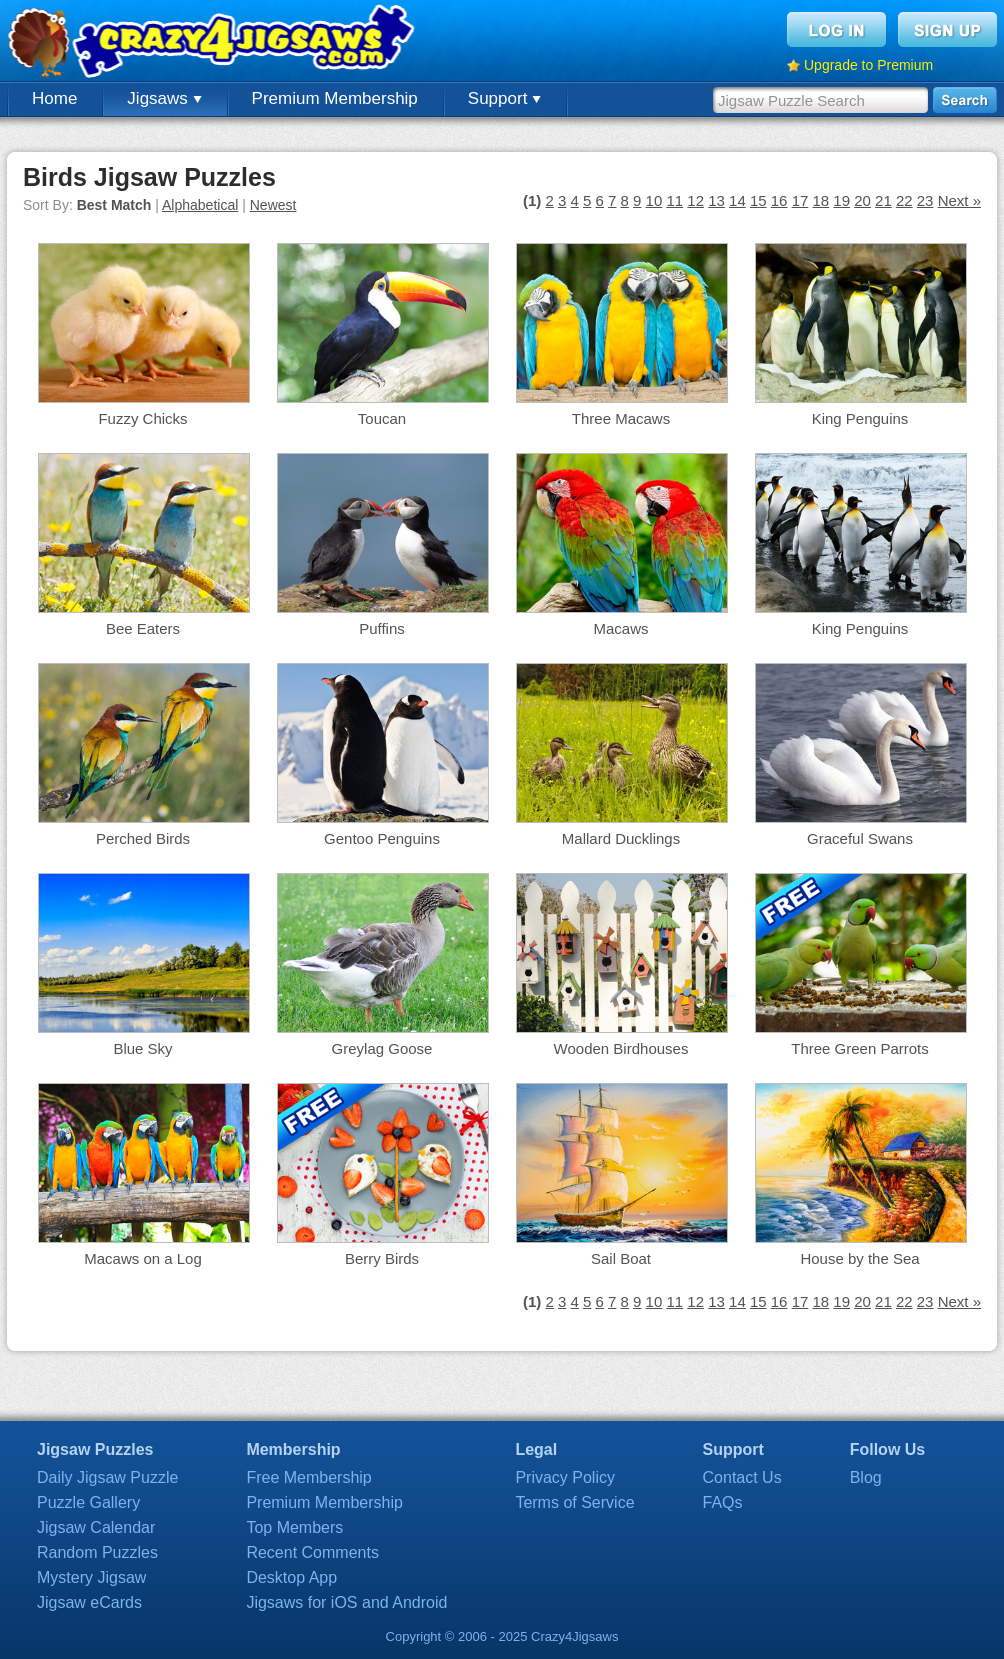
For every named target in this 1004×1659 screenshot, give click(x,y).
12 (695, 200)
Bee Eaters (143, 628)
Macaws (620, 628)
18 (820, 200)
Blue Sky (142, 1048)
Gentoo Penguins (382, 838)
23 (925, 200)
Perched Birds (143, 838)
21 (883, 200)
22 (904, 200)
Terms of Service (574, 1502)
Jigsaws (164, 98)
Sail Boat (621, 1258)
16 (779, 200)
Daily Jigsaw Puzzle (107, 1477)
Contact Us (742, 1477)
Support (504, 98)
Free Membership (308, 1477)
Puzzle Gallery (88, 1502)
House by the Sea (859, 1258)
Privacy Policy (565, 1477)
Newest (273, 205)
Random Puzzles (97, 1552)
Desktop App (291, 1577)
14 (737, 200)
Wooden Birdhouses (621, 1048)
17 (800, 200)
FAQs (723, 1502)
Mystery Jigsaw (91, 1577)
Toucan (382, 418)
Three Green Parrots (860, 1048)
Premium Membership (335, 98)
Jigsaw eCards (89, 1602)
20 (862, 200)
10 (654, 200)
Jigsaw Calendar (96, 1527)
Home (54, 98)
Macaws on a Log (143, 1258)
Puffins (382, 628)
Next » (959, 200)
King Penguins (860, 418)
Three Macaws (621, 418)
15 (758, 200)
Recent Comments (312, 1552)
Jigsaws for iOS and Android (346, 1602)
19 (841, 200)
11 (674, 200)
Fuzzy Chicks (142, 418)
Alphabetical (200, 205)
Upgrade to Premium (868, 65)
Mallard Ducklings (621, 838)
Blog (866, 1477)
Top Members (294, 1527)
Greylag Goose (382, 1048)
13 (716, 200)
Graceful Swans (860, 838)
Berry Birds (382, 1258)
